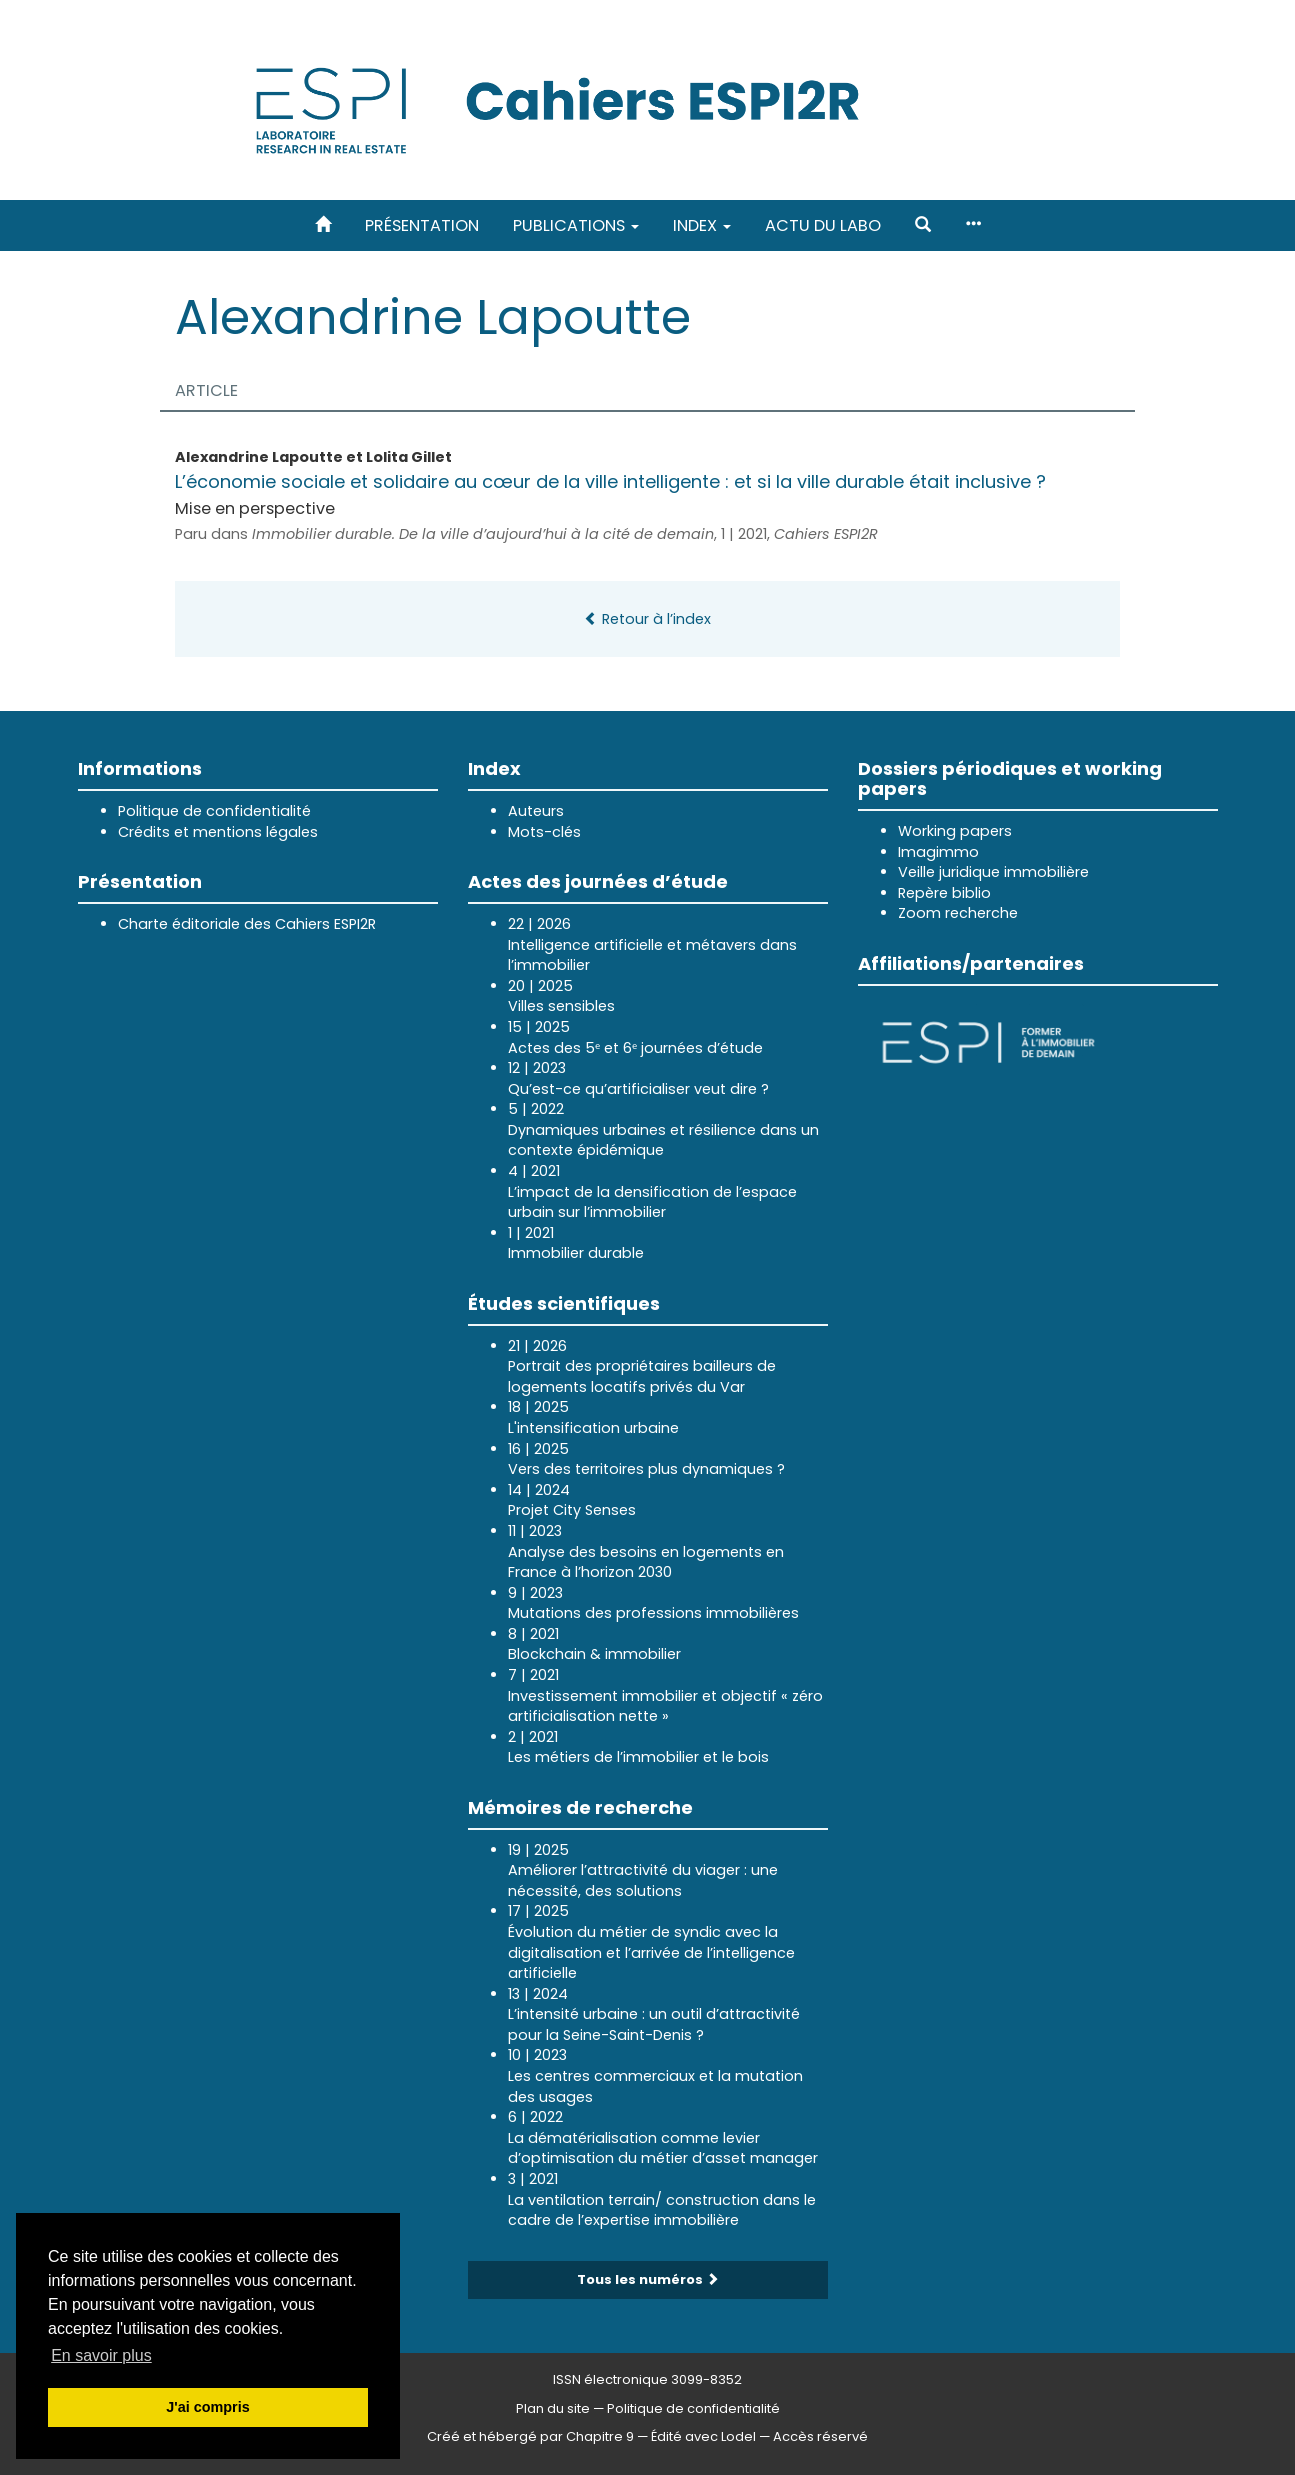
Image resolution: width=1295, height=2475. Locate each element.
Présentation (422, 225)
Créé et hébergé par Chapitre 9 (530, 2436)
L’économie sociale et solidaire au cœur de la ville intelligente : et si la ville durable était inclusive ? (610, 481)
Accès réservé (820, 2436)
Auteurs (536, 811)
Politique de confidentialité (214, 811)
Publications (576, 225)
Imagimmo (938, 852)
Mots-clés (544, 832)
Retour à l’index (647, 619)
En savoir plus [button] (101, 2355)
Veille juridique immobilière (993, 872)
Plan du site (553, 2408)
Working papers (955, 831)
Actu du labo (823, 225)
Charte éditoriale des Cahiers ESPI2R (247, 924)
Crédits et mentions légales (218, 832)
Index (702, 225)
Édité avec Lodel (703, 2436)
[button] (923, 225)
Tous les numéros (648, 2279)
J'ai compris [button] (207, 2407)
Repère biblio (944, 893)
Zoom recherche (958, 913)
